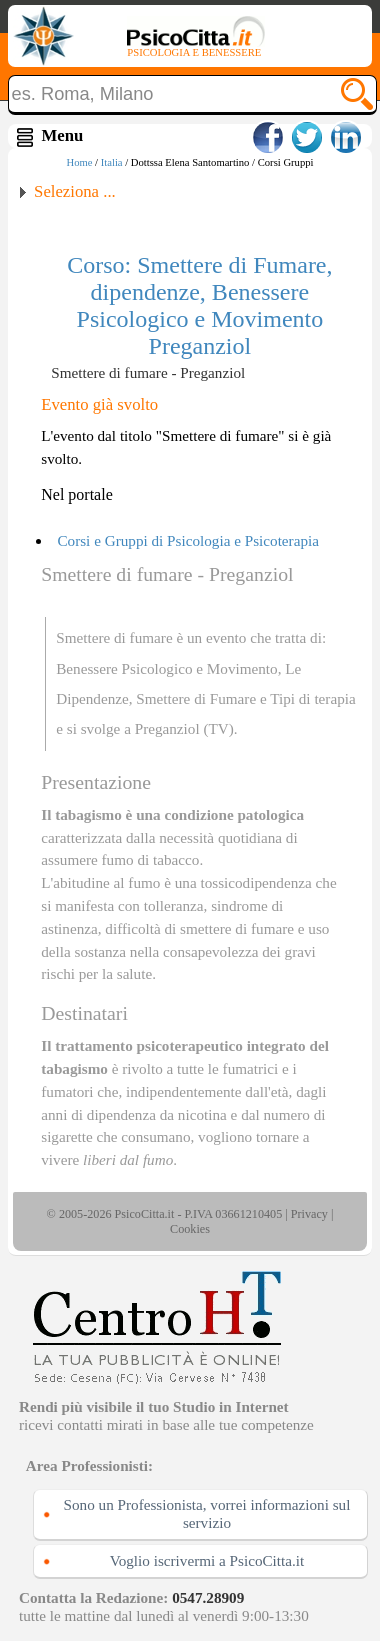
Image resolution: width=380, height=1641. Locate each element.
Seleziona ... (75, 191)
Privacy (309, 1214)
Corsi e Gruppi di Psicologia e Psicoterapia (188, 540)
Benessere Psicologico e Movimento (166, 668)
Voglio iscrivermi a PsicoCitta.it (207, 1560)
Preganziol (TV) (184, 728)
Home (79, 162)
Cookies (190, 1229)
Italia (112, 162)
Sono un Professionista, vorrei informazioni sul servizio (207, 1513)
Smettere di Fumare (196, 698)
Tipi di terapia (313, 698)
